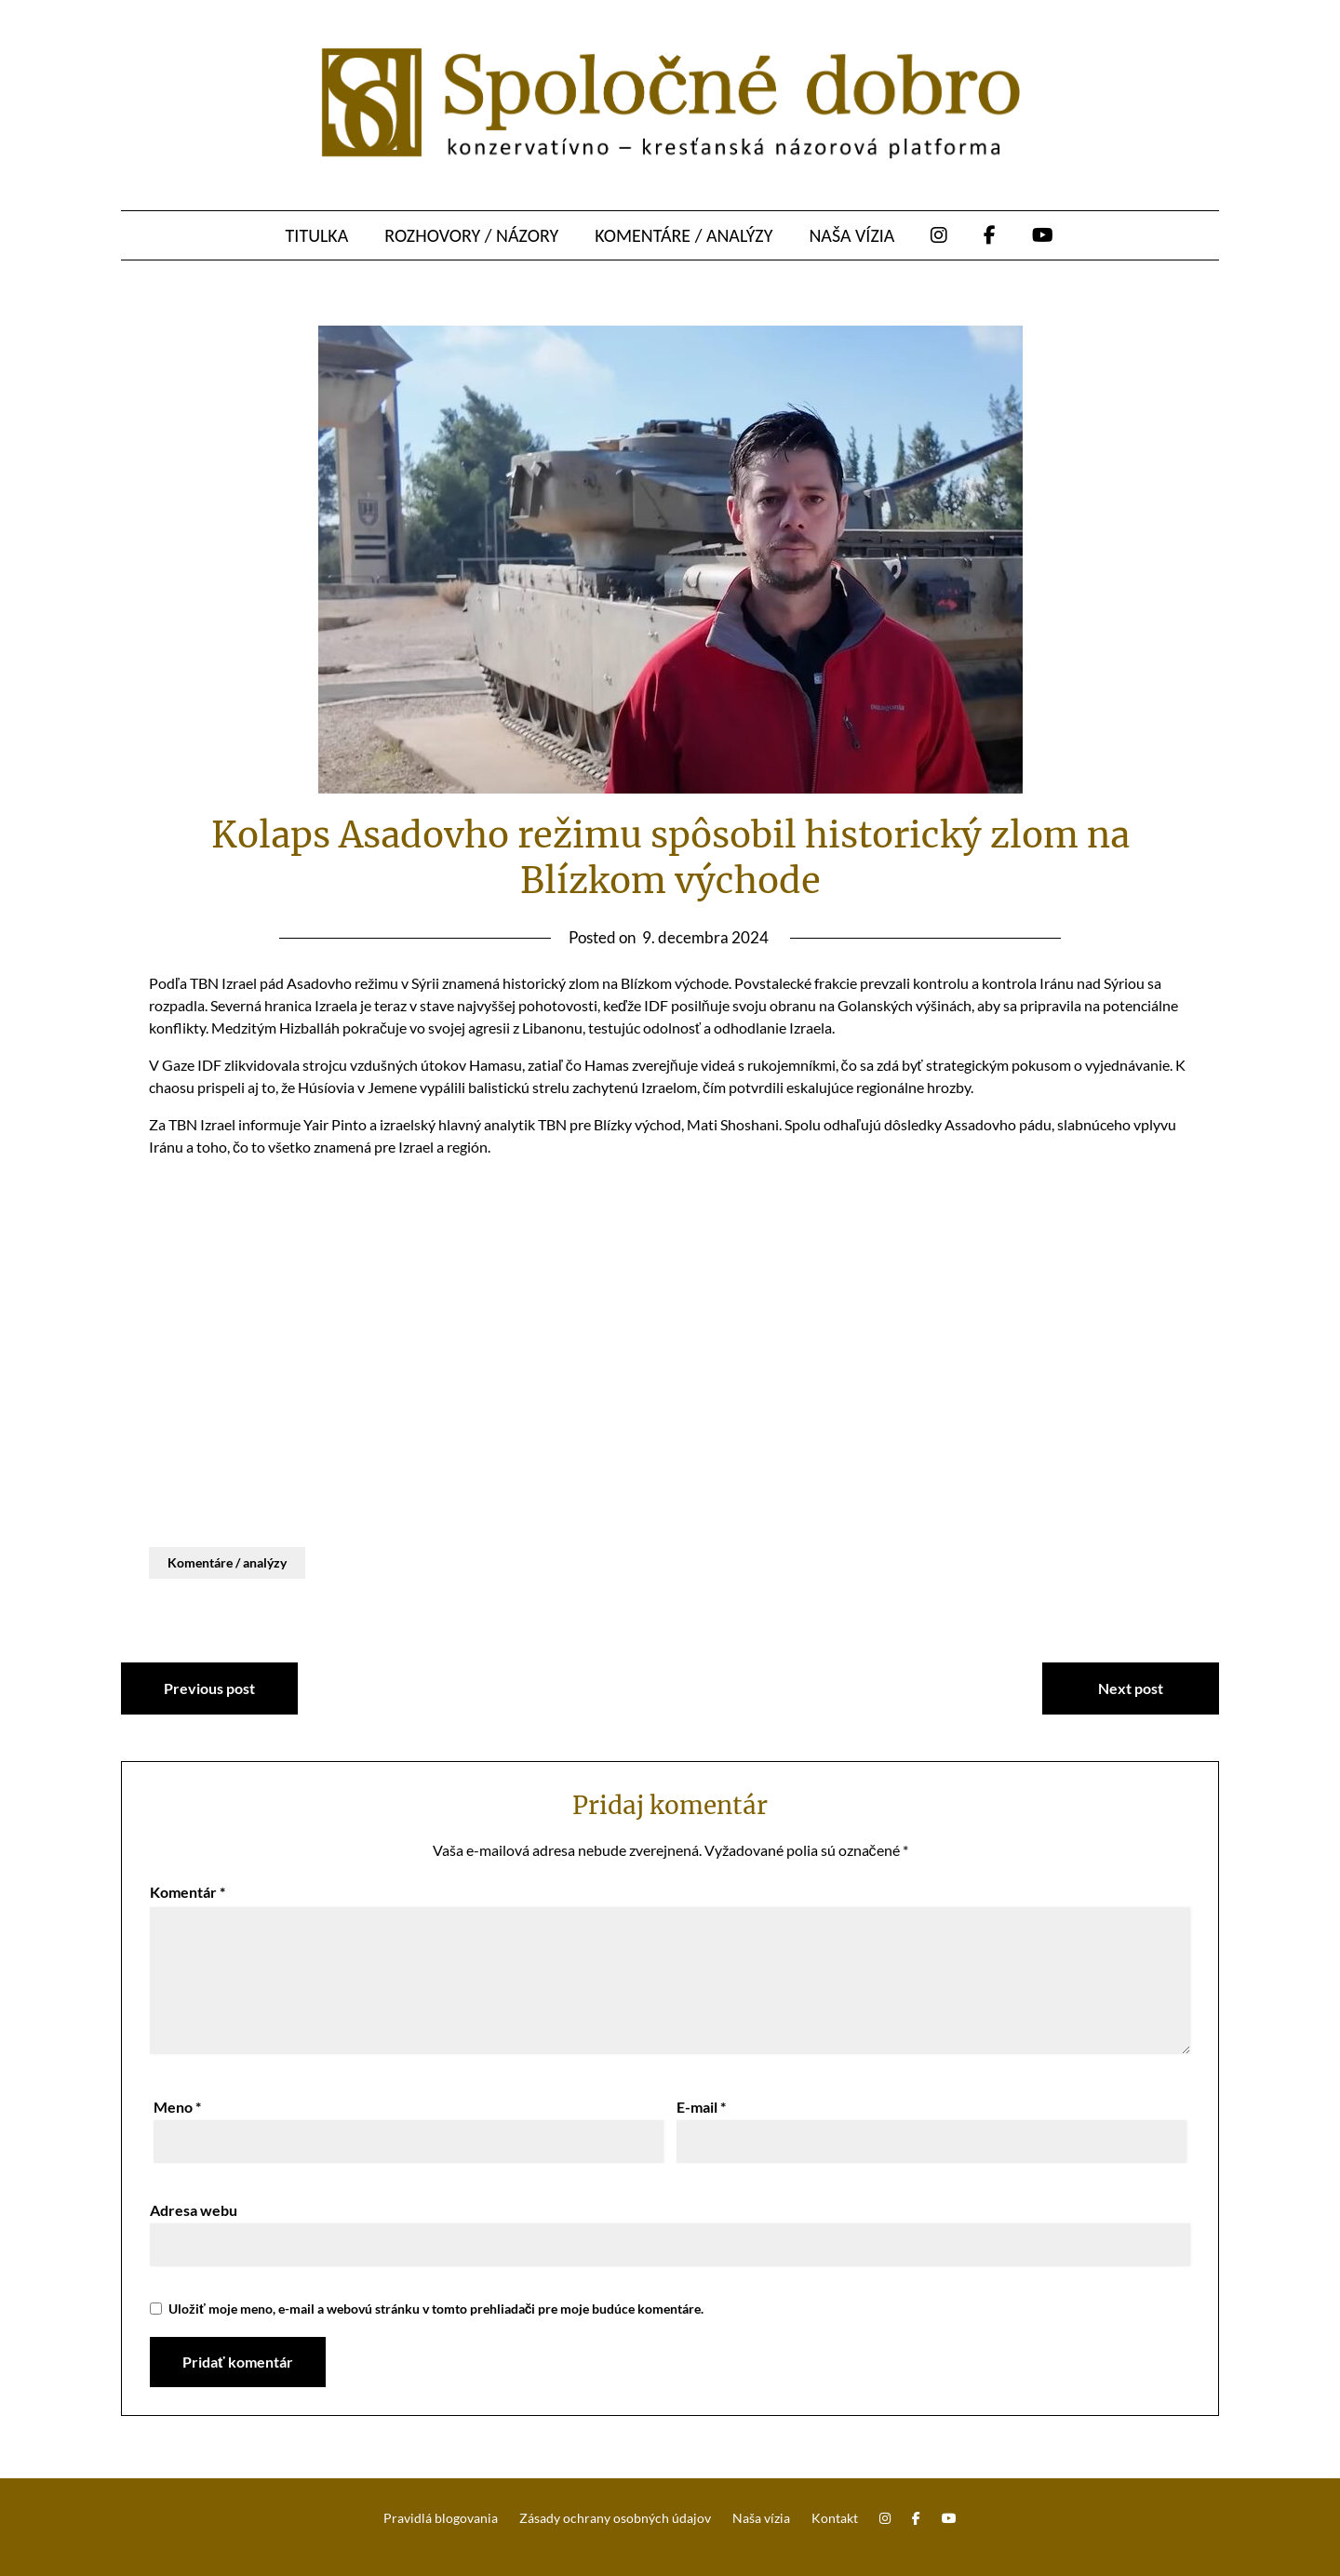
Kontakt (834, 2518)
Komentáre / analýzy (683, 235)
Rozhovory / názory (471, 235)
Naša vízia (851, 235)
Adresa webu (193, 2210)
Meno (177, 2107)
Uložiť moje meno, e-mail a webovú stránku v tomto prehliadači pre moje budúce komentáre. (436, 2308)
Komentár (187, 1892)
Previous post (209, 1688)
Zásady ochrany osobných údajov (615, 2518)
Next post (1130, 1688)
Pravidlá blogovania (440, 2518)
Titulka (317, 235)
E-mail (701, 2107)
